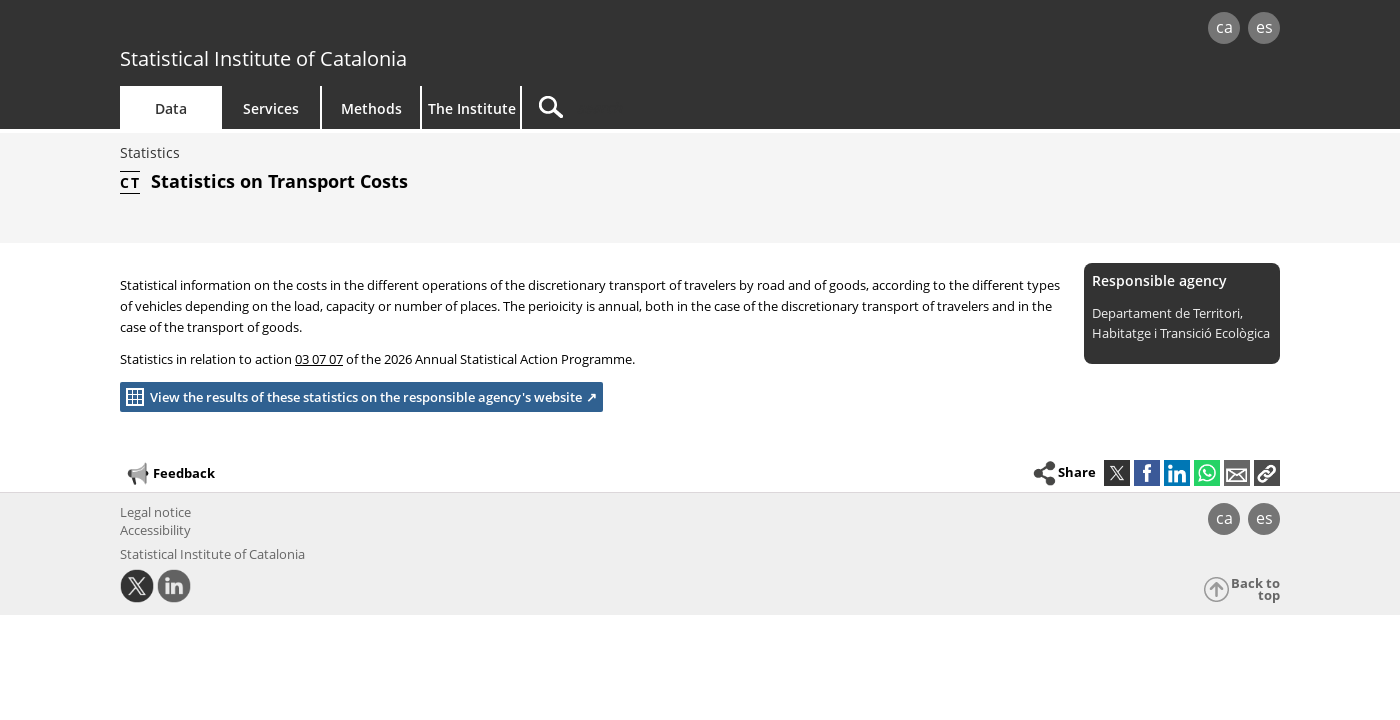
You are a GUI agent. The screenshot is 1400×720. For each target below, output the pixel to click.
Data (171, 108)
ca (1224, 27)
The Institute (472, 108)
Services (271, 108)
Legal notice (155, 512)
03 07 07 (319, 359)
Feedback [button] (170, 474)
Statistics (150, 152)
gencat (352, 29)
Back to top (1255, 589)
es (1264, 27)
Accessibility (155, 530)
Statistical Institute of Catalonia (263, 58)
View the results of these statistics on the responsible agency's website (351, 397)
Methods (371, 108)
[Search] (692, 107)
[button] (1267, 473)
